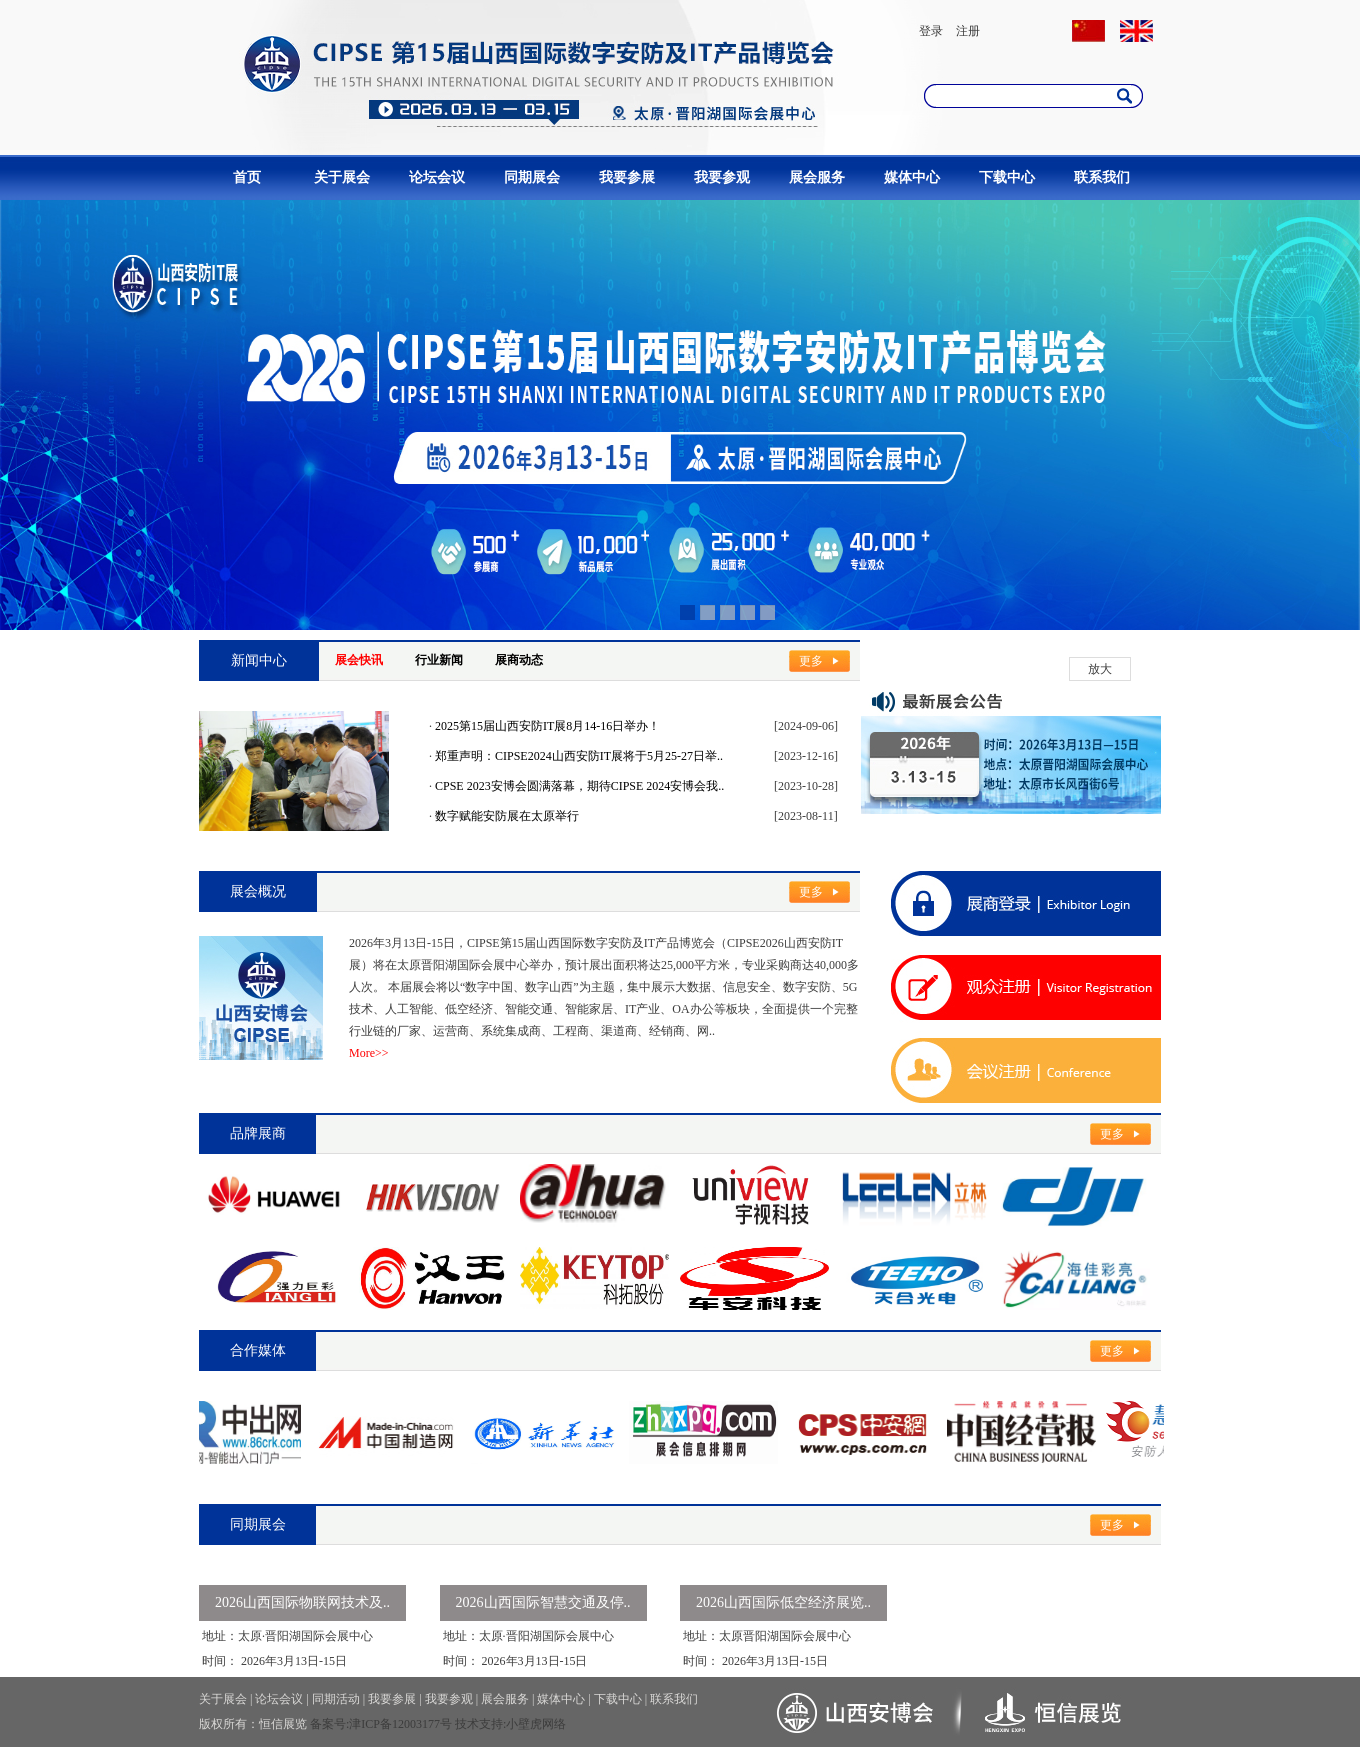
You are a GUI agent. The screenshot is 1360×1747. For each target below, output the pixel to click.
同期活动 (336, 1699)
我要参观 (722, 177)
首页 (247, 177)
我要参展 (627, 177)
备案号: (329, 1724)
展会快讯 (359, 660)
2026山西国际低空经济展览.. (783, 1602)
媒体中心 (912, 177)
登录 (931, 31)
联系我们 (1102, 177)
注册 (968, 31)
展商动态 (519, 660)
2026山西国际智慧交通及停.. (543, 1602)
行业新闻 (439, 660)
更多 (811, 661)
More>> (369, 1053)
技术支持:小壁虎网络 (510, 1724)
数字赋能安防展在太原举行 (507, 816)
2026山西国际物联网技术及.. (302, 1602)
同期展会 (532, 177)
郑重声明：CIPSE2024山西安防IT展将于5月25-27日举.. (579, 756)
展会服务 (817, 177)
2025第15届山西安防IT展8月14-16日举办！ (547, 726)
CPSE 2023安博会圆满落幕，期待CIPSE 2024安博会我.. (579, 786)
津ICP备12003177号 (400, 1724)
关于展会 (342, 177)
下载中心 (1007, 177)
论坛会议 (437, 177)
